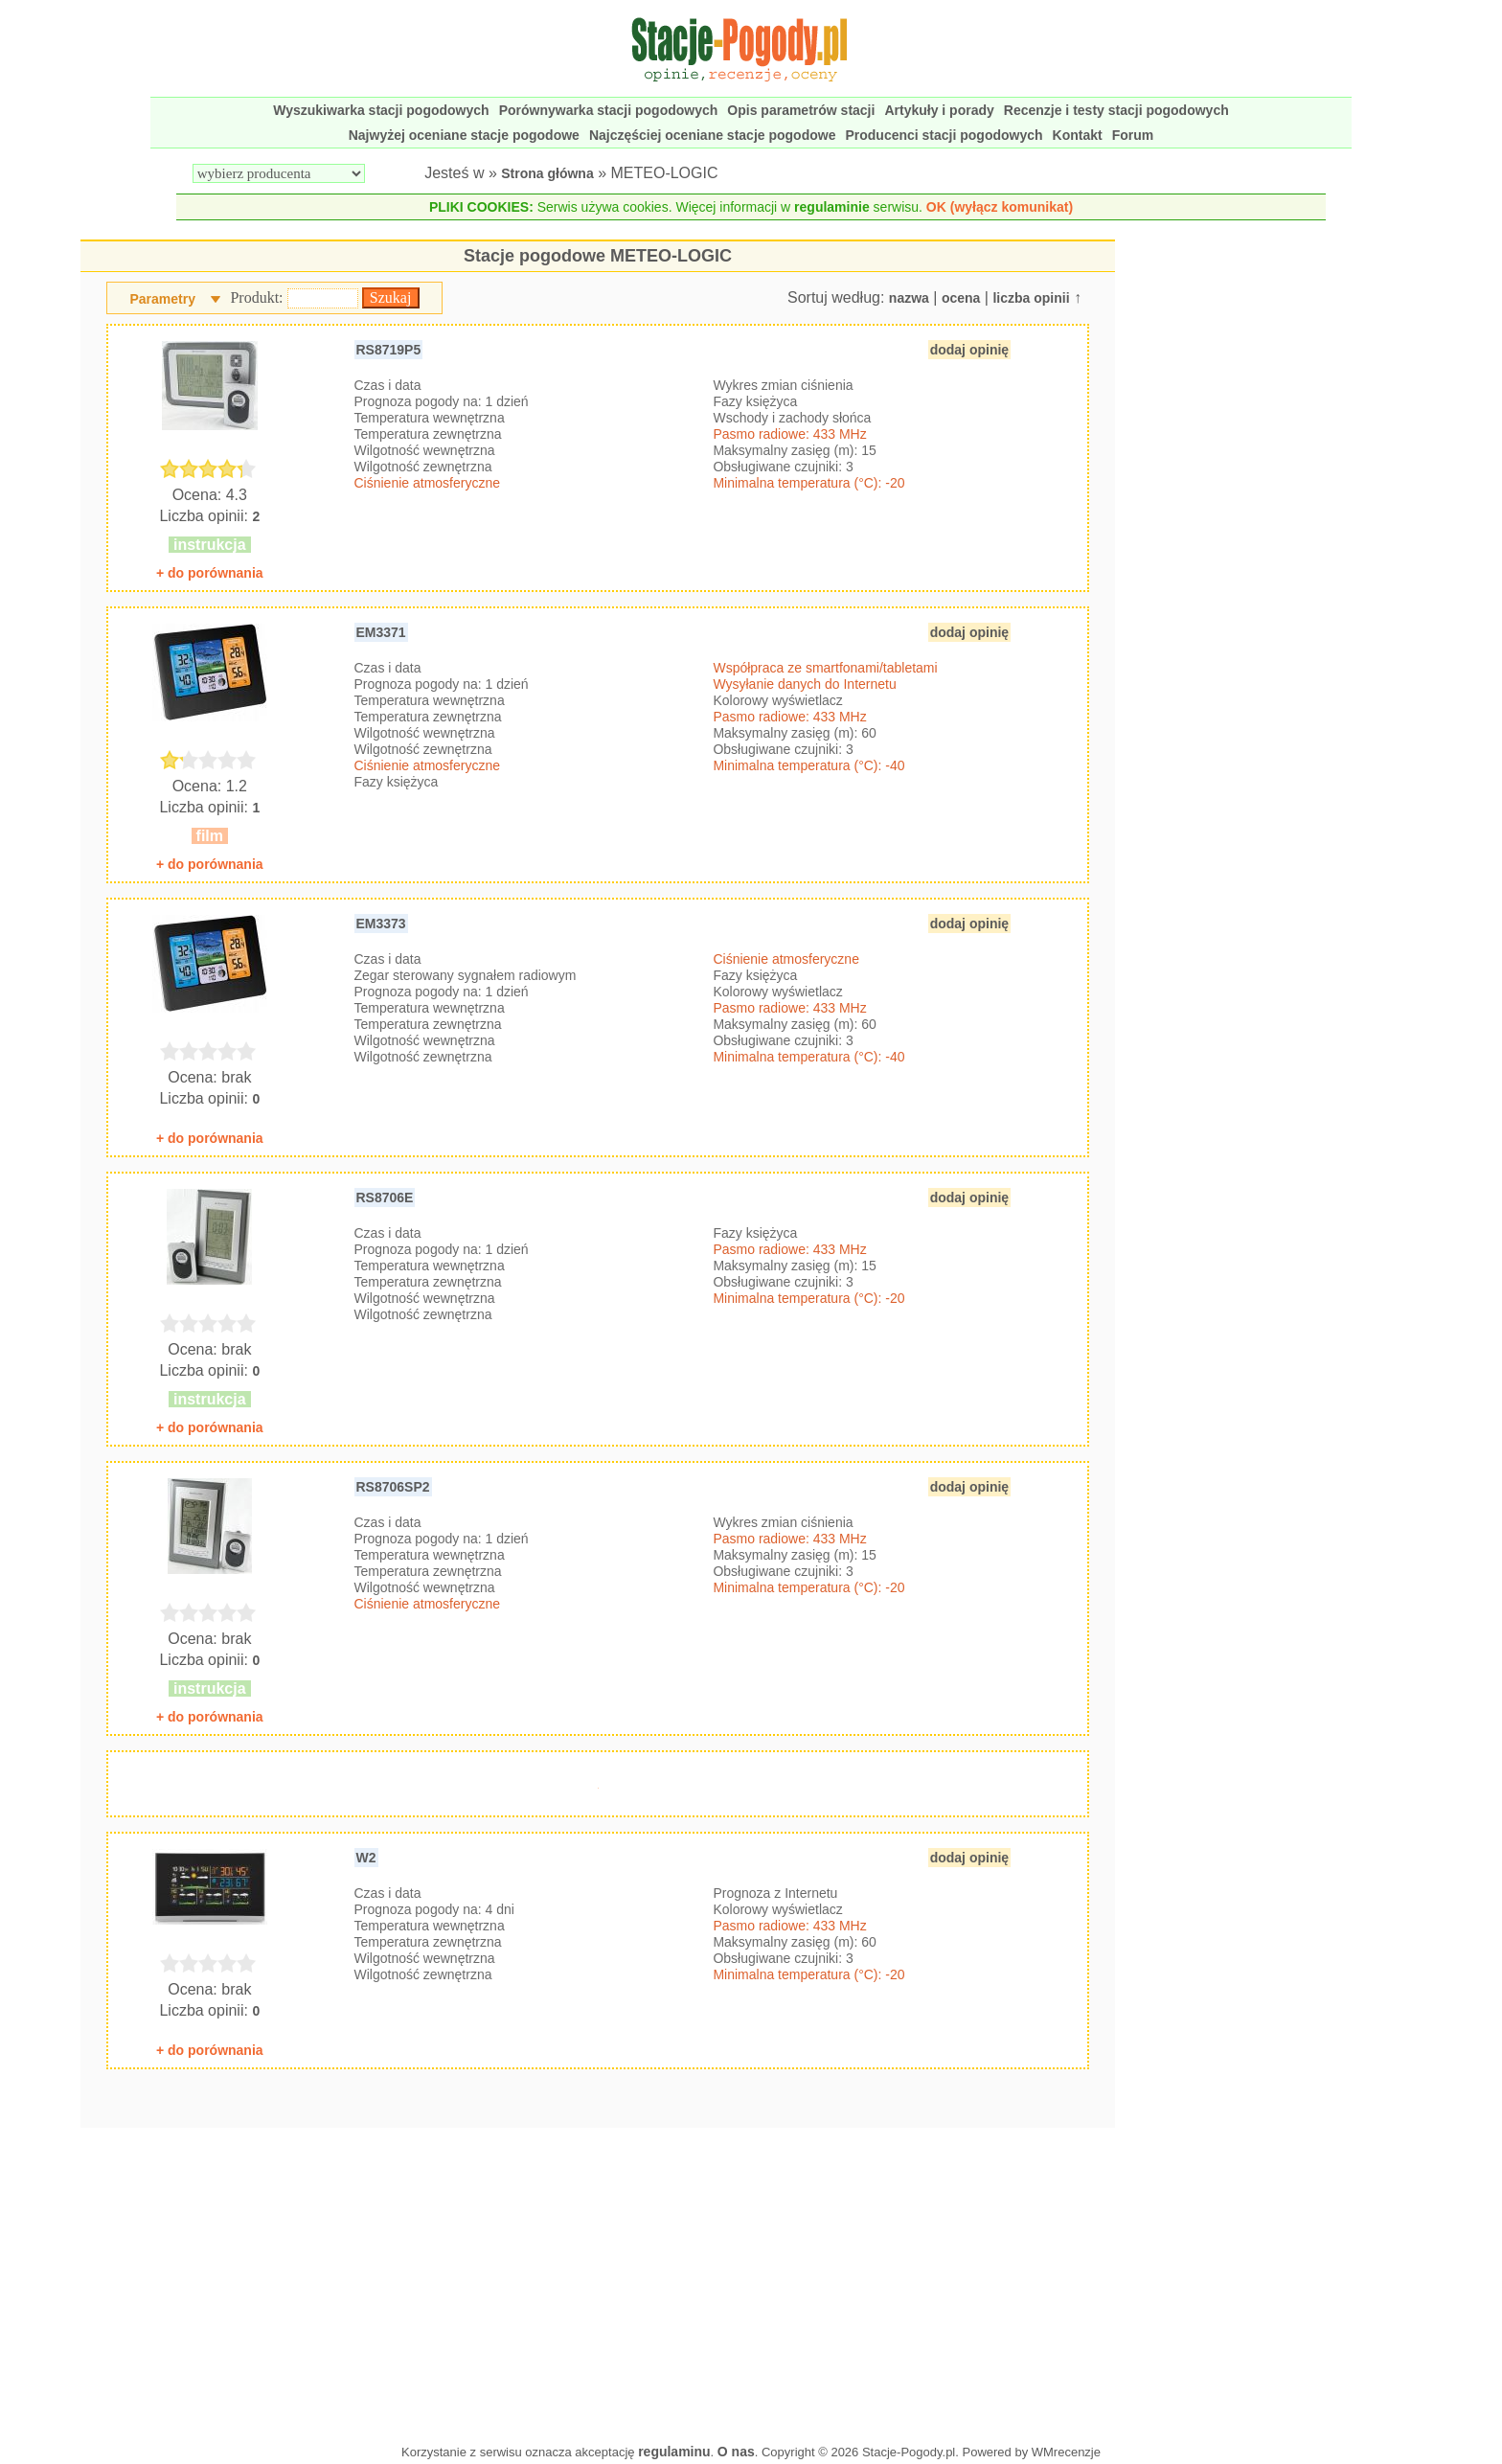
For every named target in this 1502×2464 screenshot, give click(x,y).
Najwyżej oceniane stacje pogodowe (464, 135)
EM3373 (381, 923)
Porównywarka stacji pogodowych (608, 110)
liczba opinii (1030, 298)
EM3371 (381, 632)
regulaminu (674, 2451)
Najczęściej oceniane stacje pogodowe (712, 135)
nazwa (909, 298)
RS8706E (385, 1197)
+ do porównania (209, 573)
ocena (961, 298)
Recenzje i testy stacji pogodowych (1116, 110)
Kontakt (1078, 135)
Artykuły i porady (938, 110)
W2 (366, 1857)
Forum (1133, 135)
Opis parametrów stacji (801, 110)
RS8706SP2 (393, 1486)
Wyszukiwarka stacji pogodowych (381, 110)
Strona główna (547, 173)
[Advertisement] (598, 2281)
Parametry (162, 299)
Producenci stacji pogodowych (943, 135)
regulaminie (832, 207)
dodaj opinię (969, 349)
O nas (736, 2451)
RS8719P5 (388, 349)
